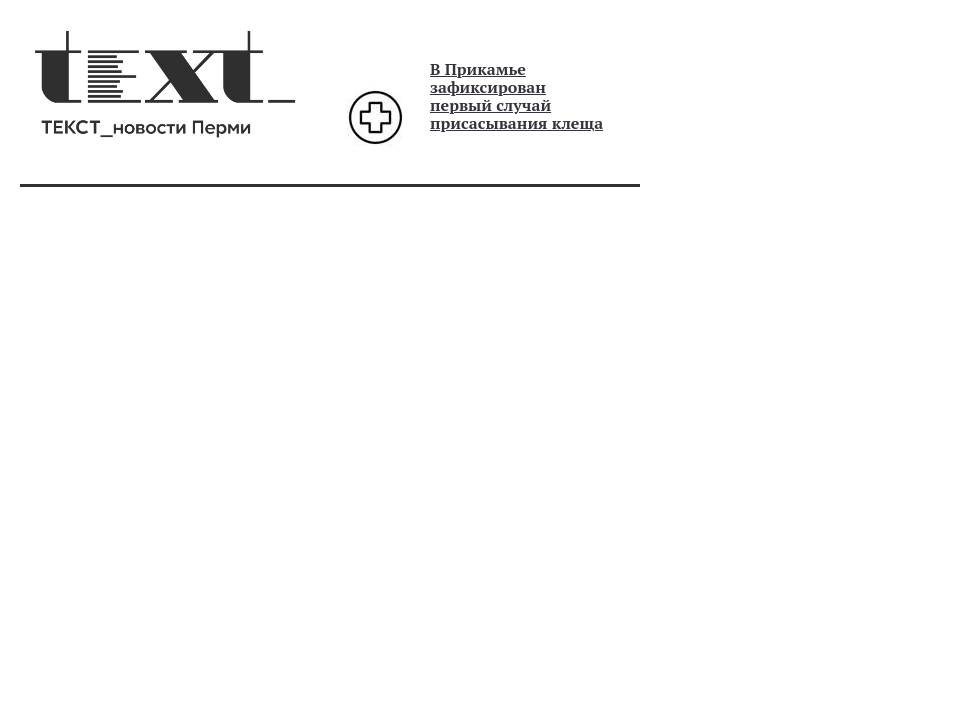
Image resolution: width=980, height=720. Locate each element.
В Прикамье (478, 69)
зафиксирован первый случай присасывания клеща (516, 105)
